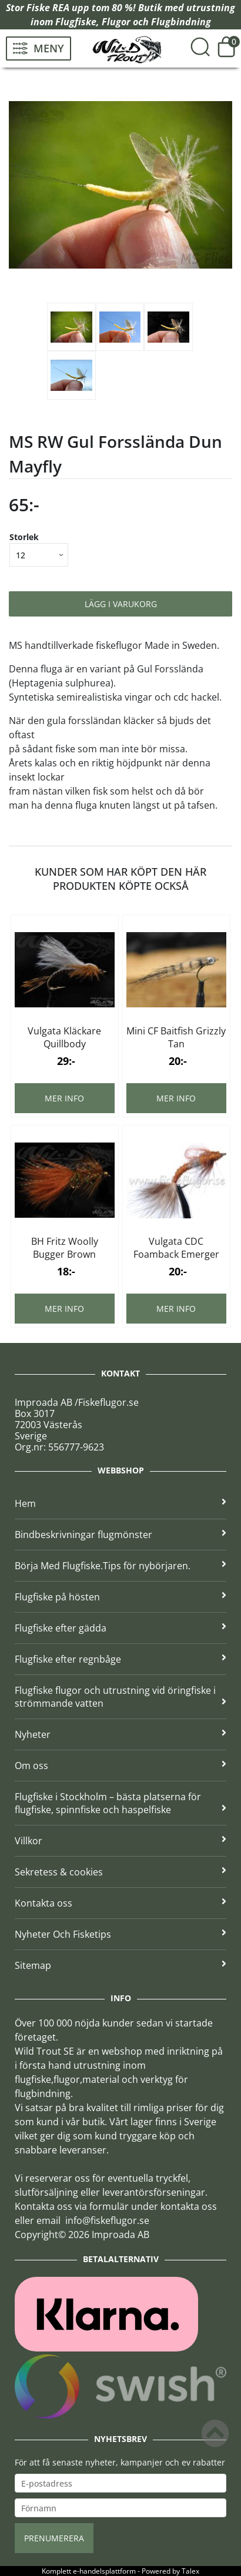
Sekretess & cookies (120, 1871)
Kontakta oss (120, 1903)
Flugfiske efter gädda (120, 1628)
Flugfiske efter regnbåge (120, 1659)
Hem (120, 1503)
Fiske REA (47, 7)
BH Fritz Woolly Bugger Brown (64, 1248)
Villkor (120, 1840)
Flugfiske (75, 21)
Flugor (116, 21)
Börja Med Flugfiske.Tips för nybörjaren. (120, 1565)
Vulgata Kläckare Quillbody (64, 1037)
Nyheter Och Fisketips (120, 1934)
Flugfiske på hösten (120, 1596)
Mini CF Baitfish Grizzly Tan (176, 1037)
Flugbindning (181, 21)
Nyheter (120, 1734)
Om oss (120, 1765)
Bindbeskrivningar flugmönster (120, 1534)
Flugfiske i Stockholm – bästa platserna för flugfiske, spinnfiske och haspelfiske (120, 1803)
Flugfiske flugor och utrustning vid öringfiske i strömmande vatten (120, 1697)
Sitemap (120, 1965)
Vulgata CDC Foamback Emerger (176, 1248)
